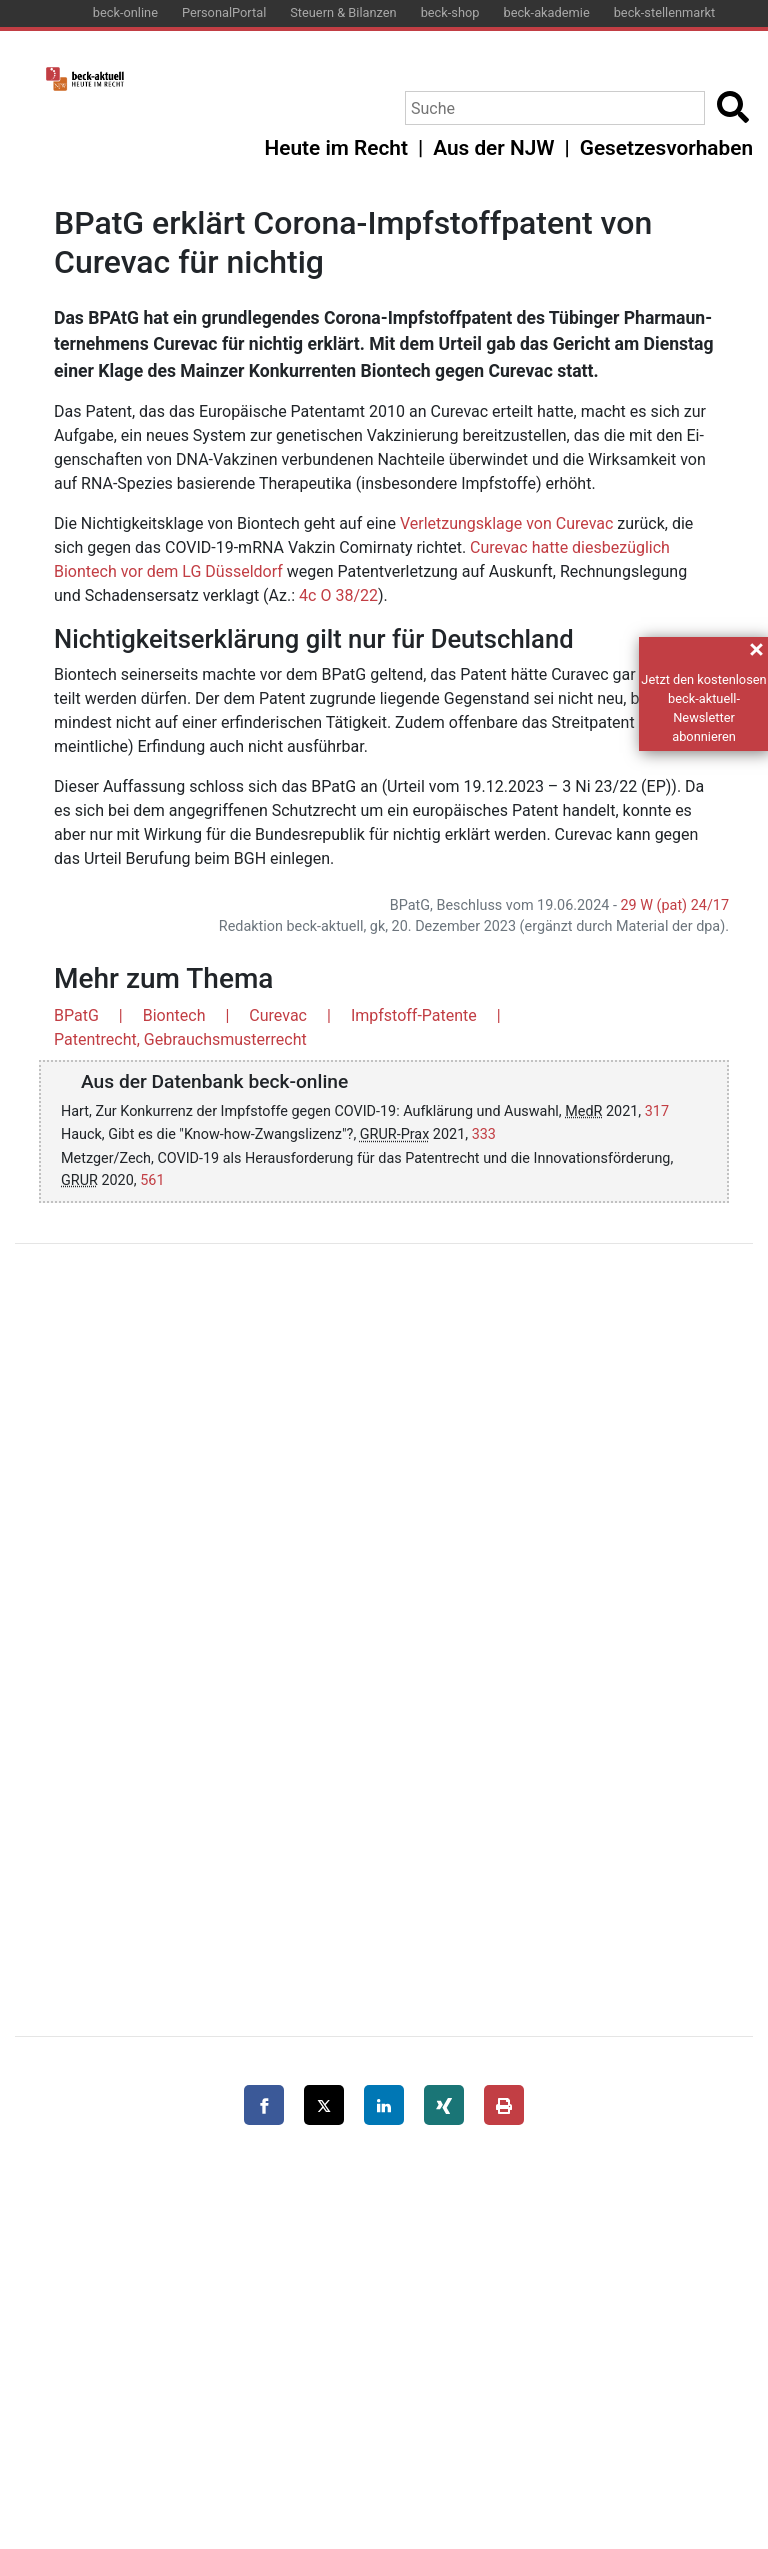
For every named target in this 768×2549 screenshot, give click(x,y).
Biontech (174, 1015)
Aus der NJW (493, 148)
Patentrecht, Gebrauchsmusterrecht (180, 1039)
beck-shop (450, 12)
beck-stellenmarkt (665, 12)
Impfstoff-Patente (414, 1015)
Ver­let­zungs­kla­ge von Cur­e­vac (507, 523)
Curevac (278, 1015)
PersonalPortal (224, 12)
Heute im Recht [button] (336, 148)
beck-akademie (546, 12)
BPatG (76, 1015)
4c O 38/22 (338, 595)
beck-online (125, 12)
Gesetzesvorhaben (666, 148)
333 (484, 1134)
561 (152, 1180)
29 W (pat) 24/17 (675, 905)
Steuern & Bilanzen (343, 12)
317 (657, 1111)
